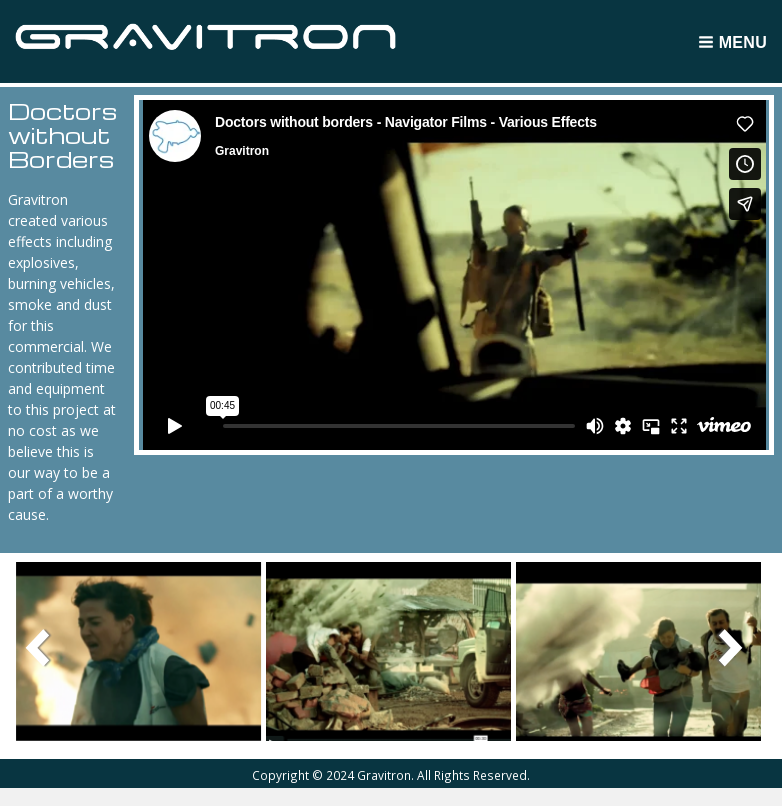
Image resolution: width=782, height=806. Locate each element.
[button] (139, 650)
